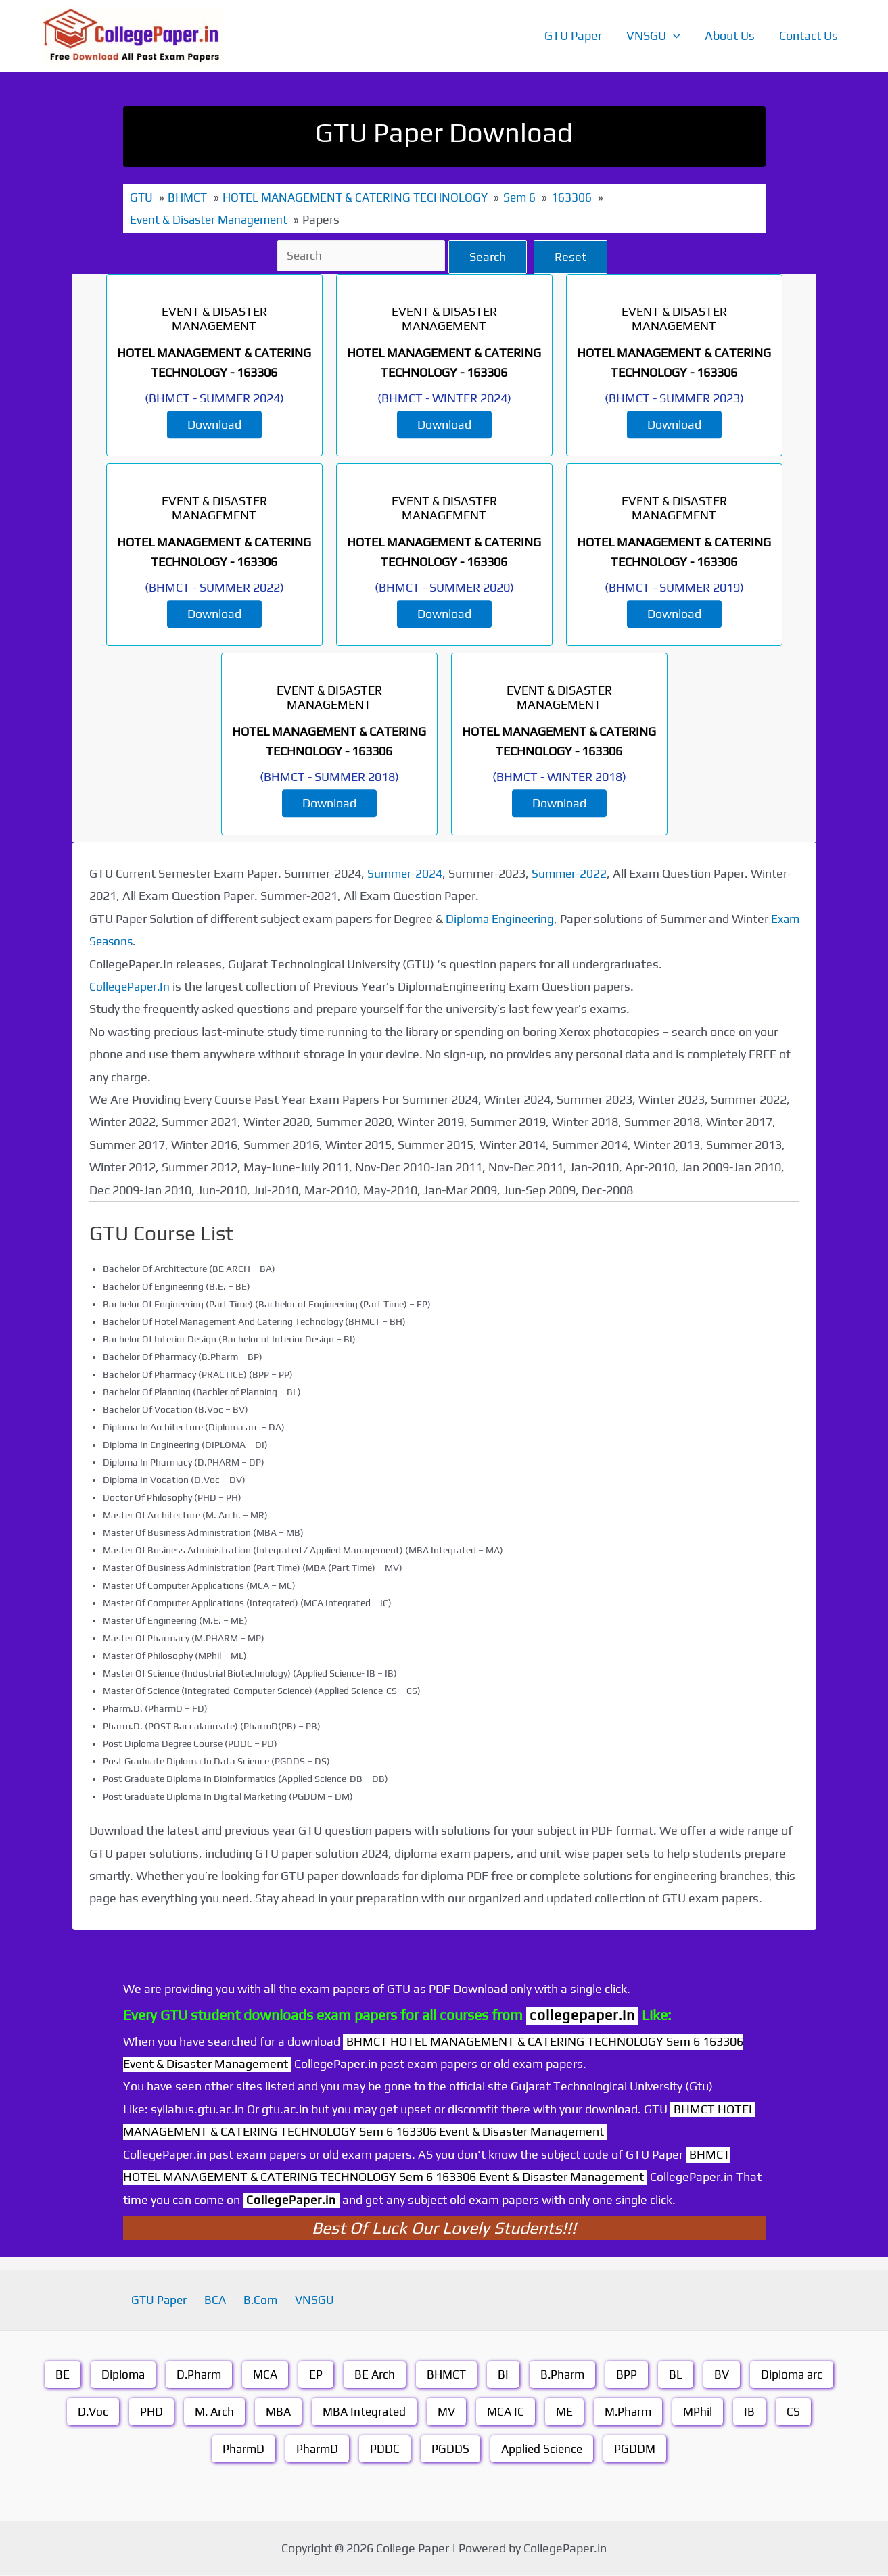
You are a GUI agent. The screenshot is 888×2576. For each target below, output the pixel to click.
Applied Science (543, 2449)
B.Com (258, 2300)
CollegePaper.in (293, 2200)
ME (569, 2412)
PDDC (385, 2449)
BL (679, 2375)
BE (56, 2375)
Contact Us (808, 35)
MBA (275, 2412)
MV (448, 2412)
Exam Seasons (128, 941)
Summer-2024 (405, 873)
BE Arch (373, 2375)
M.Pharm (634, 2412)
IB (757, 2412)
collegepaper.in (582, 2015)
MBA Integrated (364, 2412)
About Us (730, 35)
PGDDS (450, 2449)
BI (504, 2375)
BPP (630, 2375)
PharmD (241, 2449)
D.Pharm (195, 2375)
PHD (146, 2412)
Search (489, 257)
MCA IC (509, 2412)
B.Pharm (565, 2375)
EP (314, 2375)
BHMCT (446, 2375)
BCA (219, 2300)
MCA (263, 2375)
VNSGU (653, 36)
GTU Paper (573, 35)
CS (801, 2412)
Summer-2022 (572, 873)
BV (725, 2375)
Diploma (117, 2375)
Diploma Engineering (501, 919)
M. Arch (210, 2412)
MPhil (705, 2412)
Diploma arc (796, 2375)
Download (214, 424)
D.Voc (86, 2412)
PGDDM (638, 2449)
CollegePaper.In (131, 986)
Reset (572, 257)
